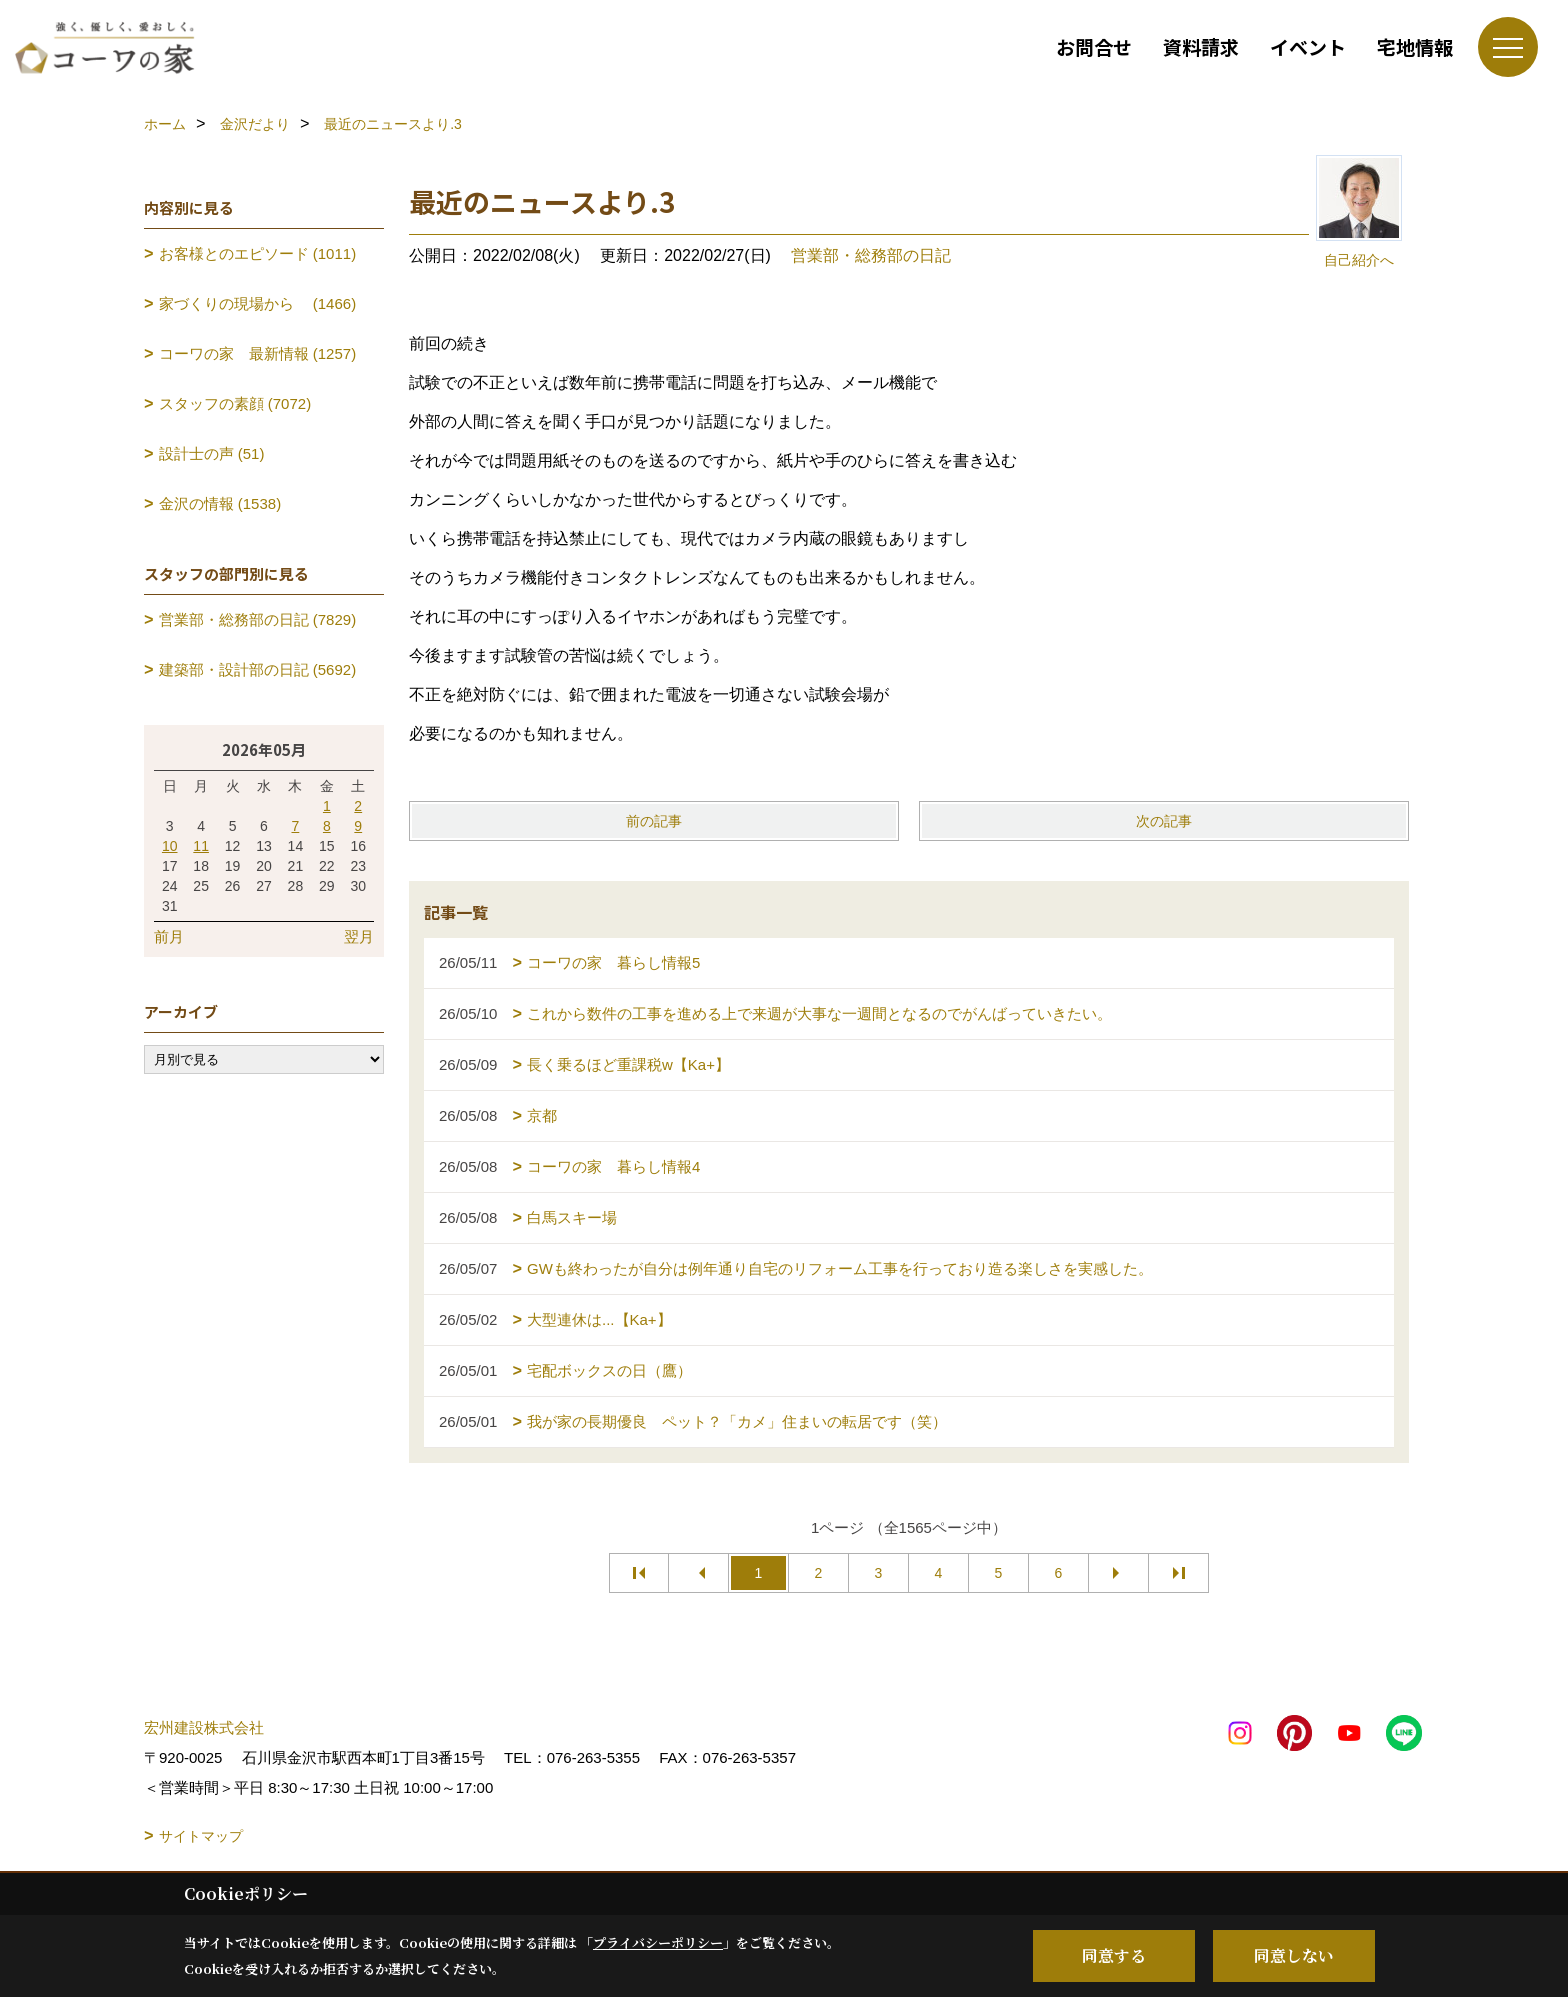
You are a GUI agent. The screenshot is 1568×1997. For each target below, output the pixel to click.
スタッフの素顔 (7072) (235, 403)
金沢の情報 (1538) (220, 503)
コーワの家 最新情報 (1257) (258, 353)
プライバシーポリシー (658, 1942)
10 (170, 846)
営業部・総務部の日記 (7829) (258, 619)
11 (201, 846)
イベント (1308, 46)
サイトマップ (201, 1836)
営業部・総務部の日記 (871, 255)
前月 (169, 936)
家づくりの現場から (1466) (258, 303)
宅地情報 (1415, 46)
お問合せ (1094, 46)
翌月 (359, 936)
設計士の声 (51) (212, 453)
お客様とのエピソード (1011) (258, 253)
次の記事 (1164, 821)
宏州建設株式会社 (204, 1727)
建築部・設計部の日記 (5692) (258, 669)
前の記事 (654, 821)
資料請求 (1201, 46)
